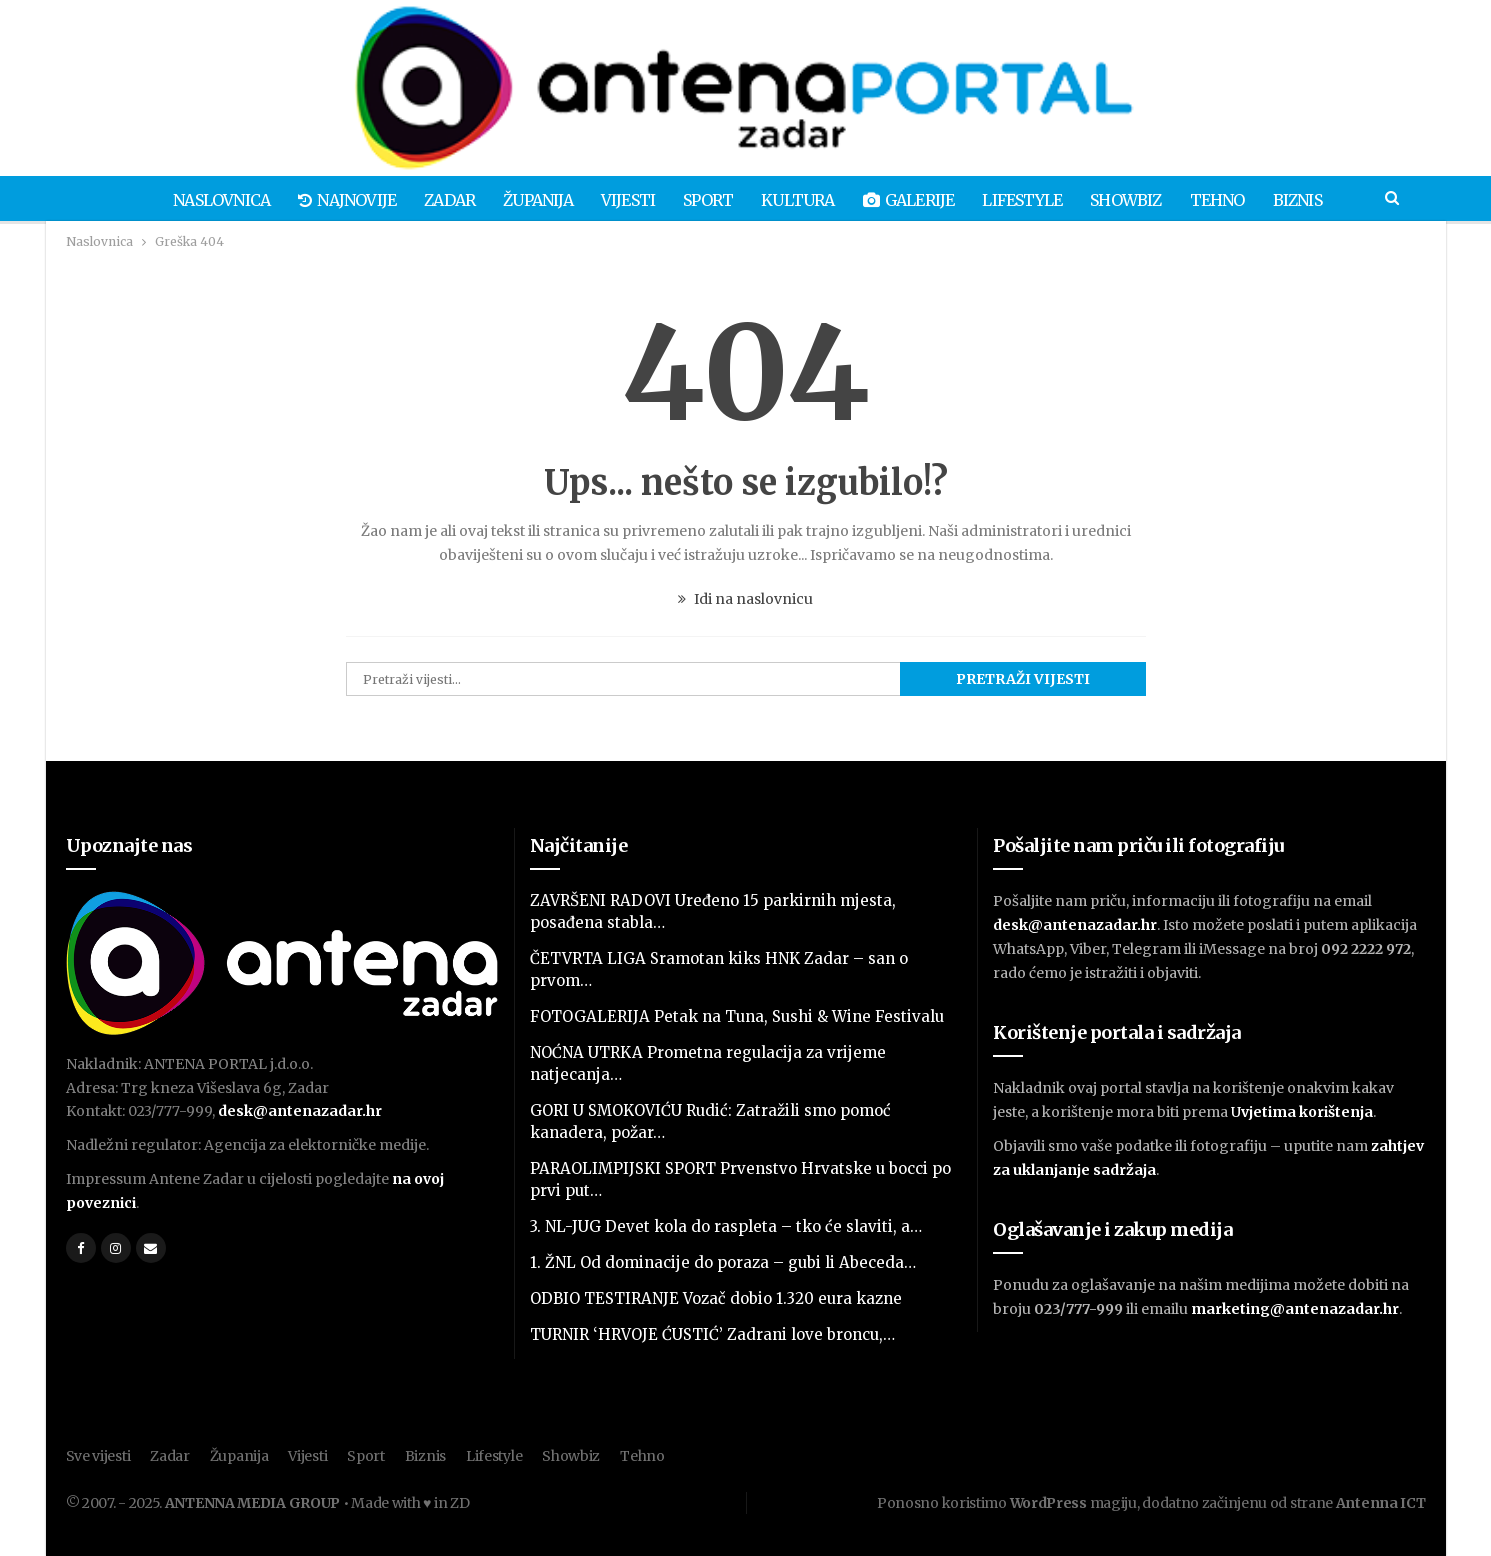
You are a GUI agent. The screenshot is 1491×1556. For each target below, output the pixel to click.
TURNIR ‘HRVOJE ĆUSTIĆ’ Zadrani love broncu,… (712, 1334)
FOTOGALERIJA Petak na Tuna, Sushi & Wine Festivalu (737, 1016)
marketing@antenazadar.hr (1295, 1309)
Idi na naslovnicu (745, 599)
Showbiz (1136, 200)
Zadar (439, 200)
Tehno (1230, 200)
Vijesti (623, 200)
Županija (531, 200)
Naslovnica (205, 200)
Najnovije (334, 200)
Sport (707, 200)
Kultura (799, 200)
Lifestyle (1030, 200)
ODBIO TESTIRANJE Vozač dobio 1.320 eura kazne (716, 1298)
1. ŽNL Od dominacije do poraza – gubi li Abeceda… (723, 1262)
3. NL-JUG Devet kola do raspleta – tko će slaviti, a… (726, 1226)
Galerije (913, 200)
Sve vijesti (98, 1456)
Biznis (1313, 200)
